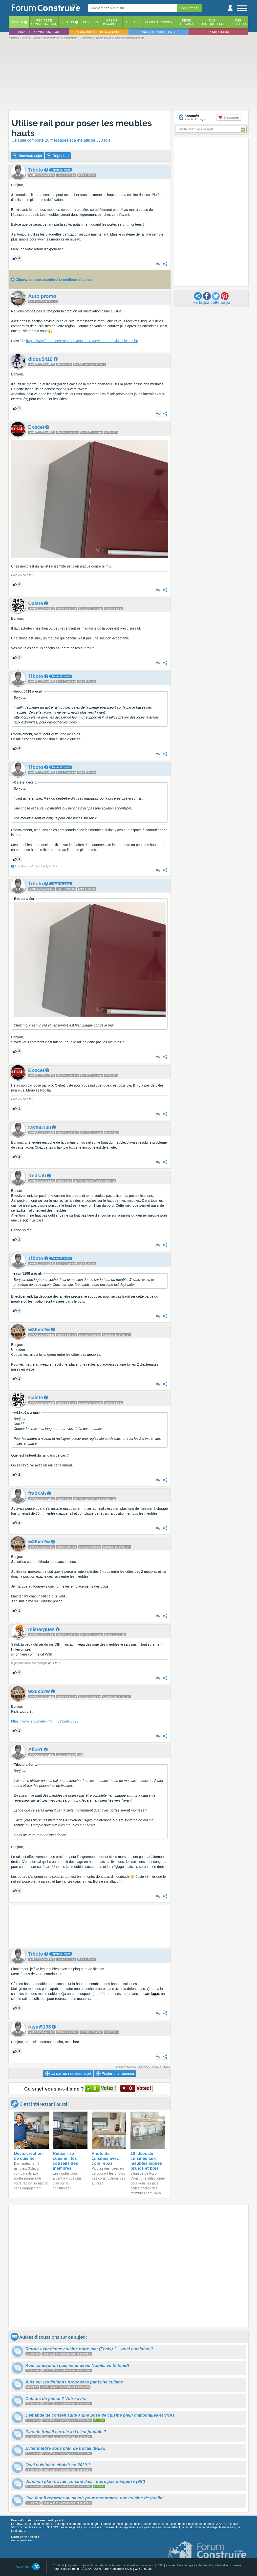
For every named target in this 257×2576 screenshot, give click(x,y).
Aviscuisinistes (237, 22)
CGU (160, 2565)
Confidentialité (218, 2565)
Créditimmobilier (112, 22)
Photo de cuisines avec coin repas (105, 2158)
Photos (68, 22)
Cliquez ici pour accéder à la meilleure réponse (54, 280)
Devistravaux (186, 22)
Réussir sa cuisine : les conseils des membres (65, 2161)
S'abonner (228, 117)
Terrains (133, 22)
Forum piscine (218, 32)
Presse (170, 2565)
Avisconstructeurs (211, 22)
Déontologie (185, 2565)
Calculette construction (139, 2565)
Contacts (58, 2565)
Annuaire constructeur (38, 32)
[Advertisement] (128, 74)
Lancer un (68, 2073)
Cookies (235, 2565)
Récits (44, 22)
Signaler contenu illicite (82, 2565)
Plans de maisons (159, 22)
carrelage (150, 1994)
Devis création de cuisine (28, 2156)
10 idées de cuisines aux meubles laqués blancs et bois (146, 2161)
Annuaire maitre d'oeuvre (98, 32)
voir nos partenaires (22, 2540)
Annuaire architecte (158, 32)
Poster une (115, 2073)
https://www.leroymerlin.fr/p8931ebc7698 (44, 1721)
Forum (17, 22)
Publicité (201, 2565)
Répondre (58, 155)
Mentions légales (111, 2565)
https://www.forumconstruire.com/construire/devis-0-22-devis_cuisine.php (82, 341)
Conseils (90, 22)
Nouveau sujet (27, 155)
